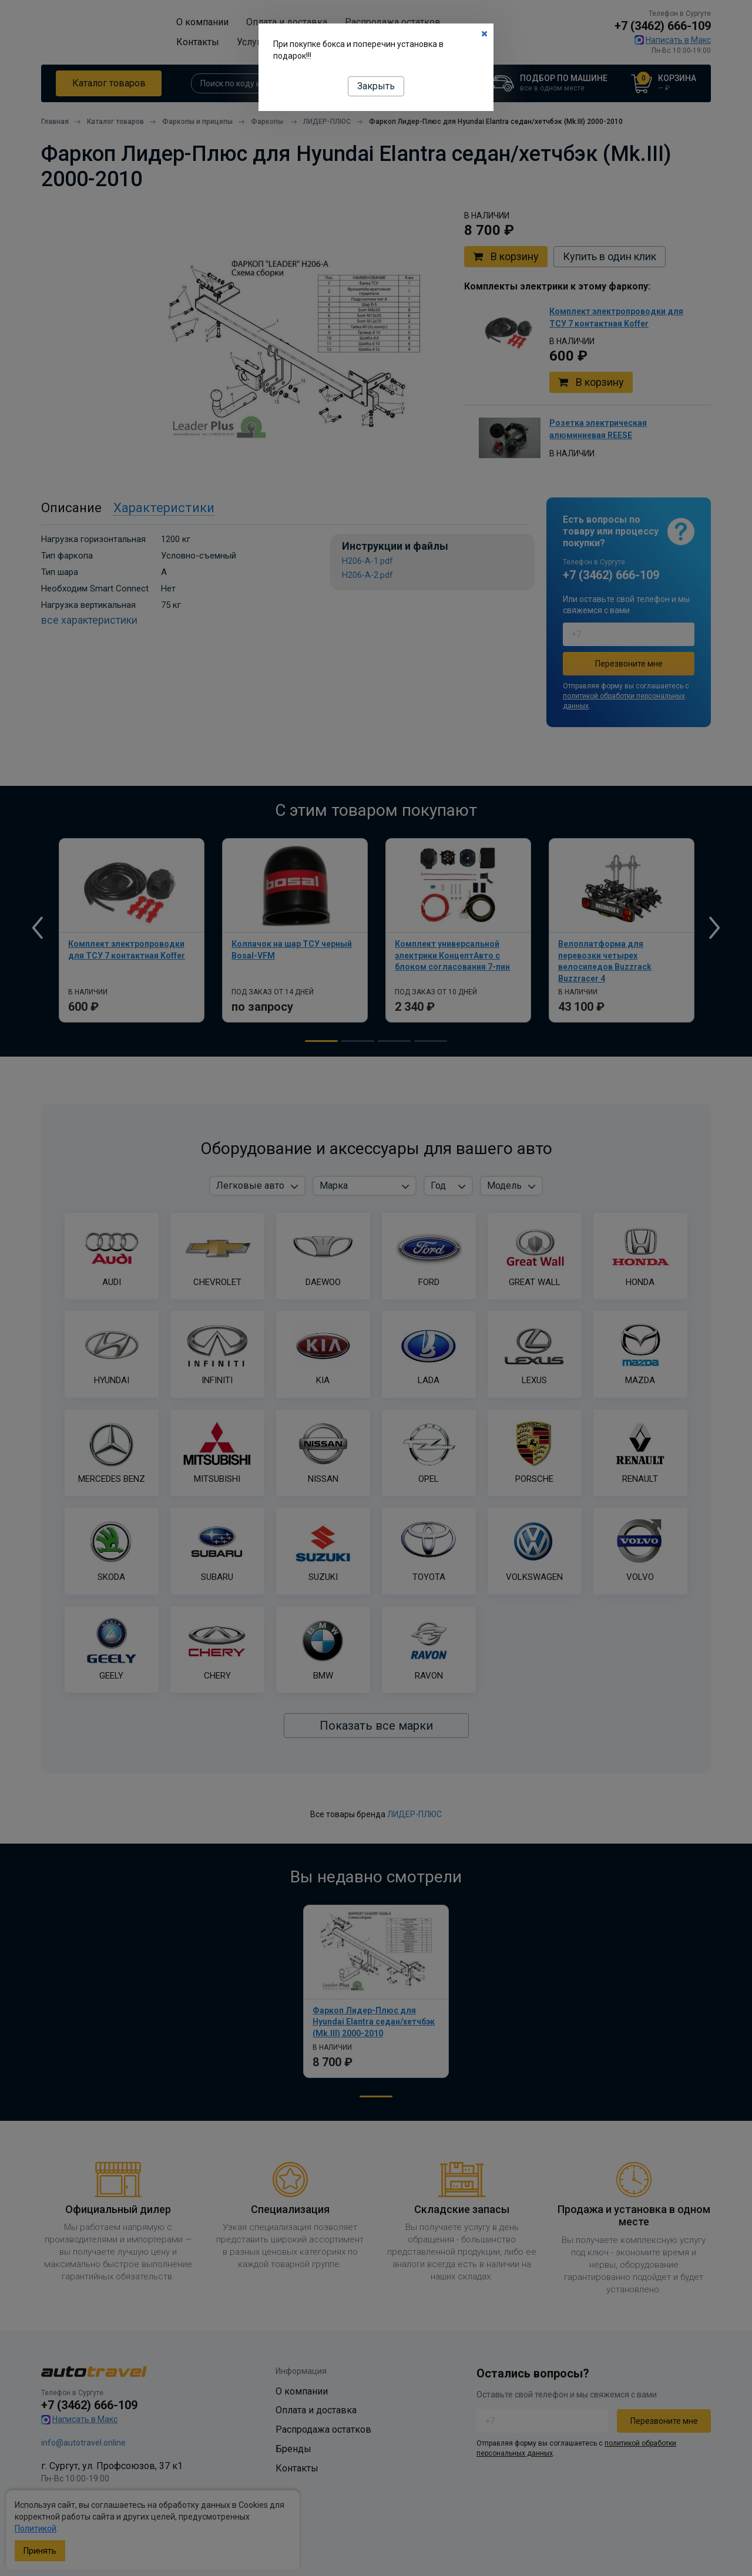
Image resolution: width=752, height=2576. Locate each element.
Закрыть (376, 86)
